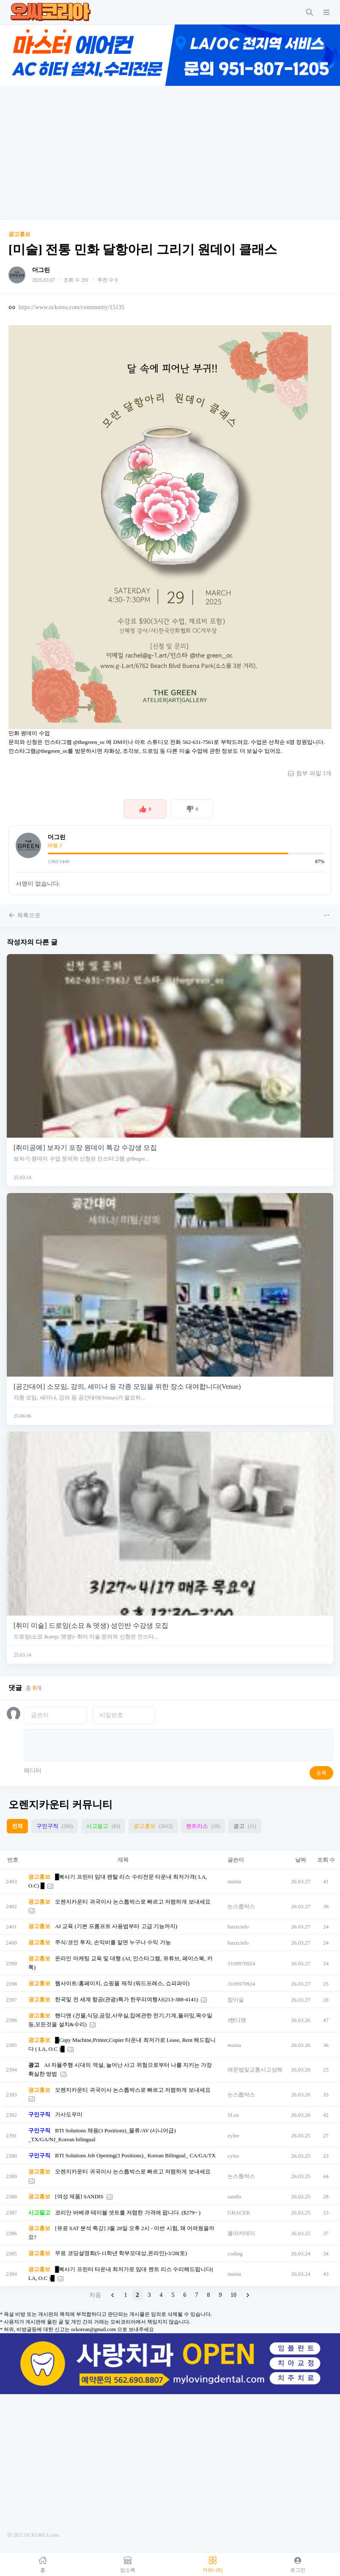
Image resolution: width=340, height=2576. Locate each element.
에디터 (32, 1770)
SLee (233, 2115)
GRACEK (239, 2212)
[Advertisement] (170, 152)
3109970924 (241, 1963)
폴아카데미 (241, 2233)
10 (233, 2295)
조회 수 (326, 1860)
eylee (233, 2135)
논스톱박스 (241, 1906)
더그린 (41, 270)
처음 (95, 2295)
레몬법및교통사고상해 (255, 2069)
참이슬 (236, 2000)
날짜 (300, 1860)
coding (235, 2253)
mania (234, 1881)
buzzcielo (238, 1926)
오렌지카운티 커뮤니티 (60, 1804)
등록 (321, 1773)
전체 (17, 1826)
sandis (234, 2196)
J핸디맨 (237, 2020)
